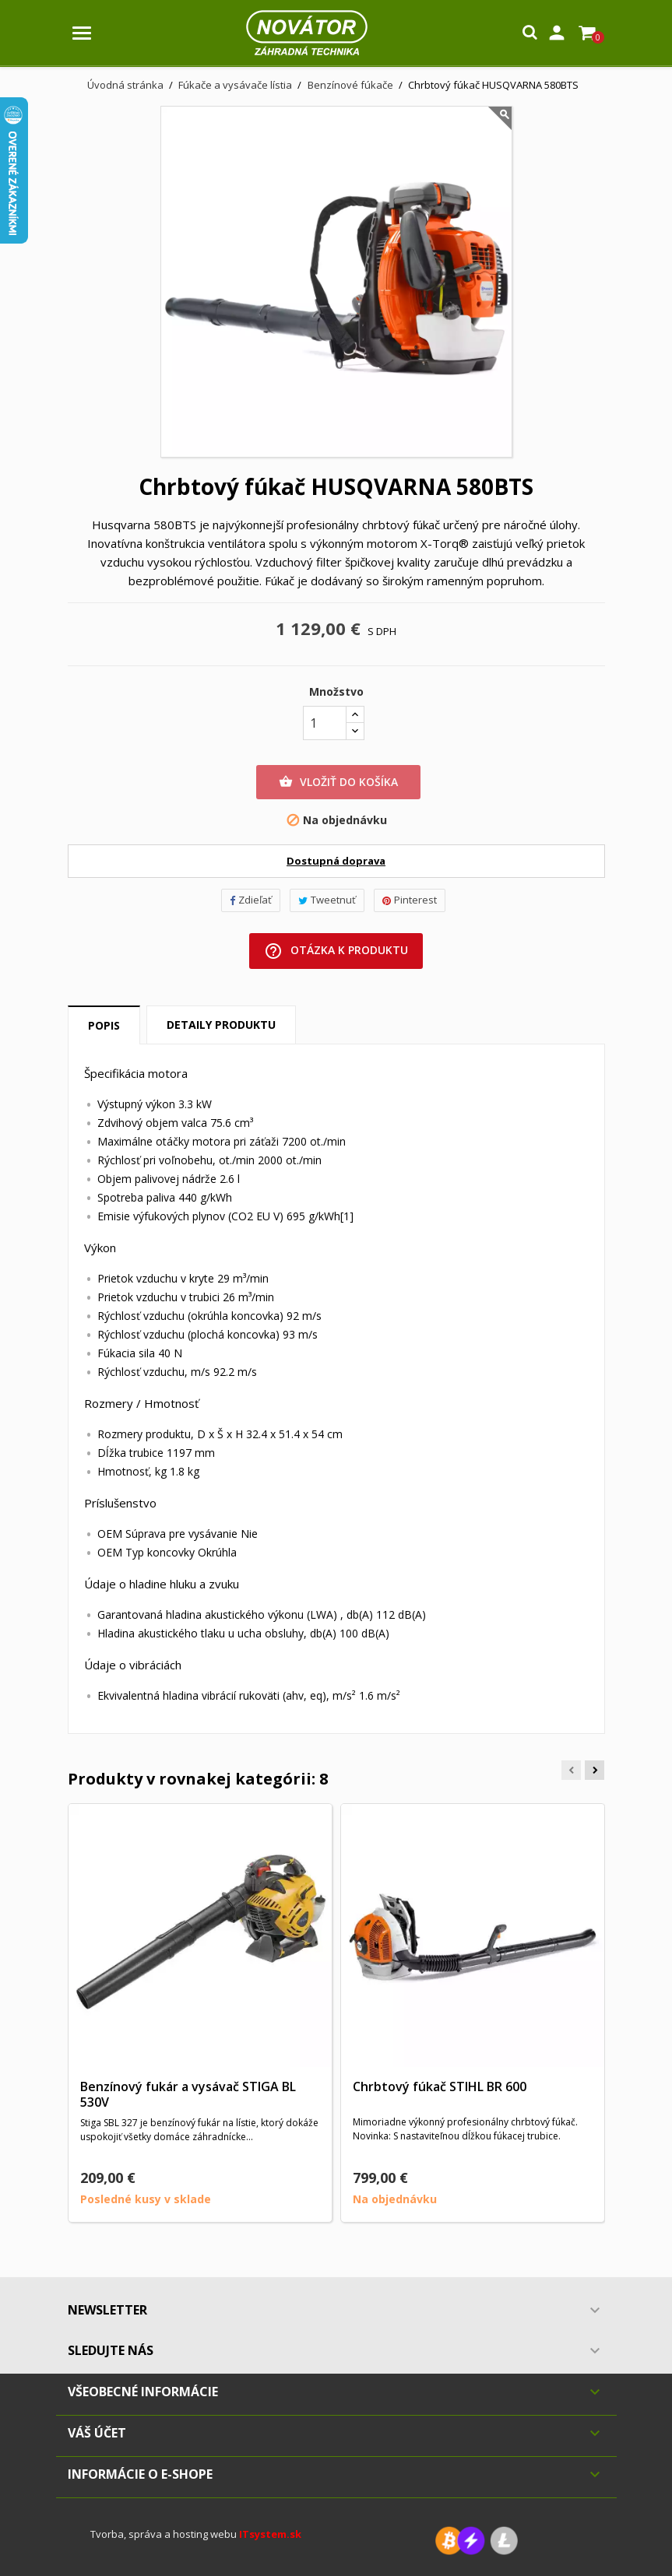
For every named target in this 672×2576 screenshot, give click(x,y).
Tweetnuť (327, 900)
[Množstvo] (325, 723)
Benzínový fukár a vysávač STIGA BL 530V (188, 2094)
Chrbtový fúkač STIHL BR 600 (439, 2086)
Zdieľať (251, 900)
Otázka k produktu (336, 951)
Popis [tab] (104, 1025)
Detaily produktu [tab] (221, 1024)
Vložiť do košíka (338, 782)
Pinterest (409, 900)
